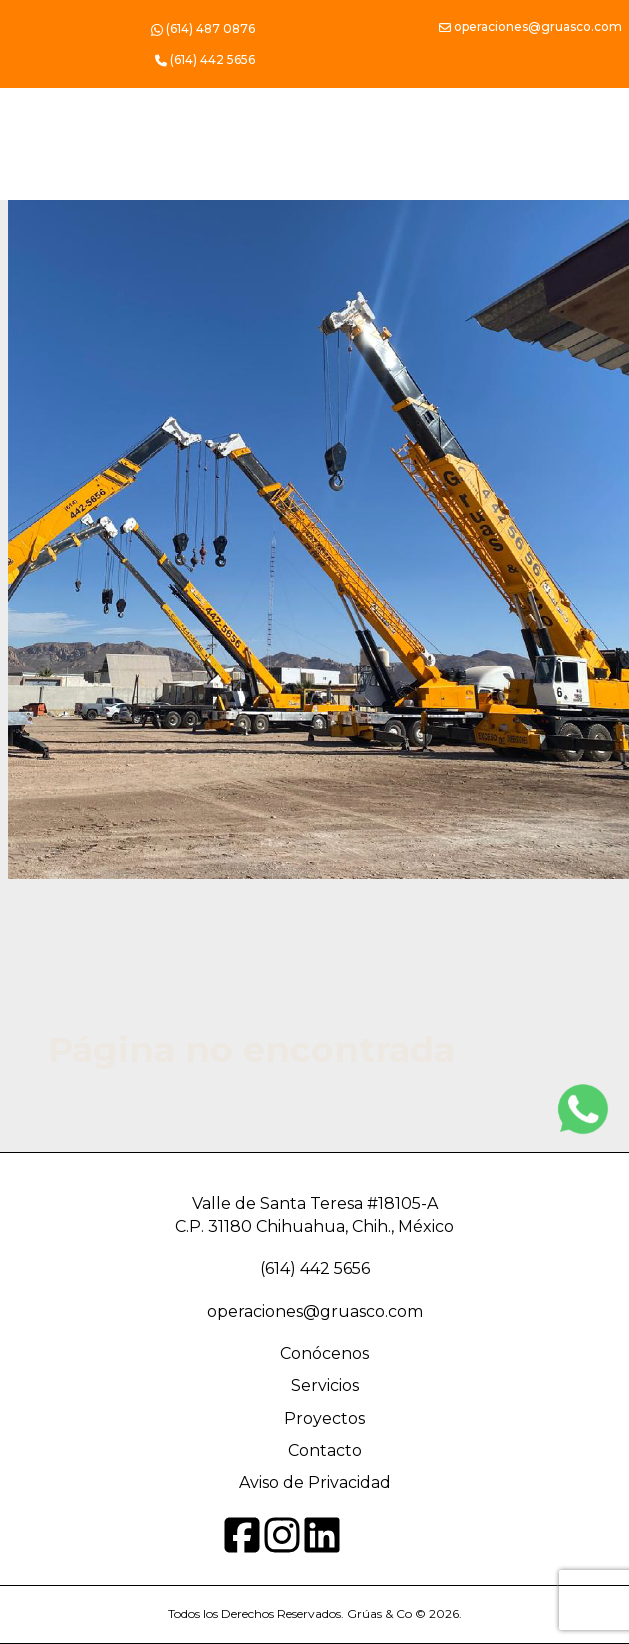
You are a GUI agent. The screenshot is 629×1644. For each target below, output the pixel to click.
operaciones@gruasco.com (530, 27)
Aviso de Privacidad (315, 1482)
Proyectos (324, 1418)
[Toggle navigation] (559, 187)
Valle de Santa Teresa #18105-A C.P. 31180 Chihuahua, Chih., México (314, 1214)
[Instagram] (583, 1109)
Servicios (325, 1385)
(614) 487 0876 (203, 30)
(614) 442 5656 (315, 1268)
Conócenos (324, 1353)
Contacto (325, 1450)
